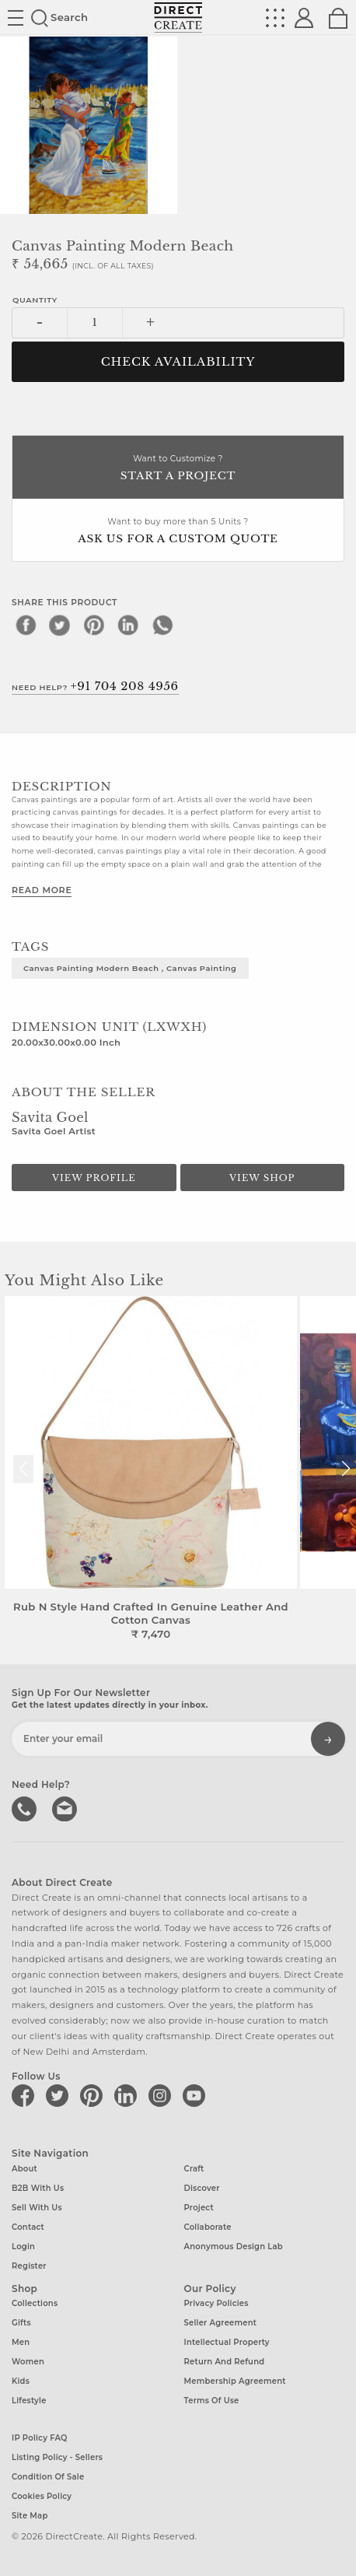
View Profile (94, 1177)
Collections (35, 2303)
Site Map (29, 2516)
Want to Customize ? (178, 469)
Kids (21, 2381)
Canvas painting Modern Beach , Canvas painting (130, 968)
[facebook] (26, 625)
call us (26, 1807)
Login (23, 2246)
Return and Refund (224, 2362)
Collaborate (208, 2227)
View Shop (262, 1177)
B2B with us (38, 2188)
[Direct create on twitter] (60, 2095)
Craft (194, 2169)
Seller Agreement (220, 2323)
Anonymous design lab (233, 2246)
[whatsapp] (162, 625)
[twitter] (60, 625)
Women (28, 2362)
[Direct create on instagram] (162, 2095)
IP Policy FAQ (40, 2438)
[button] (345, 1469)
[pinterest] (94, 625)
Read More (42, 890)
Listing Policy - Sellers (57, 2457)
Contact (28, 2227)
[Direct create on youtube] (197, 2095)
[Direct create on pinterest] (94, 2095)
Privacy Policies (216, 2303)
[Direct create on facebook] (26, 2095)
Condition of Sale (48, 2477)
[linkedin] (128, 625)
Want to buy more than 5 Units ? (178, 532)
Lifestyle (29, 2401)
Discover (202, 2188)
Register (29, 2266)
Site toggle (15, 18)
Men (21, 2342)
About (24, 2169)
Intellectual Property (227, 2342)
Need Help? (95, 686)
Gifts (21, 2323)
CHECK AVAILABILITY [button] (178, 362)
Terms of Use (211, 2401)
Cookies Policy (42, 2496)
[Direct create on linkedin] (128, 2095)
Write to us (66, 1807)
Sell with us (37, 2208)
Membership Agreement (235, 2381)
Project (199, 2208)
